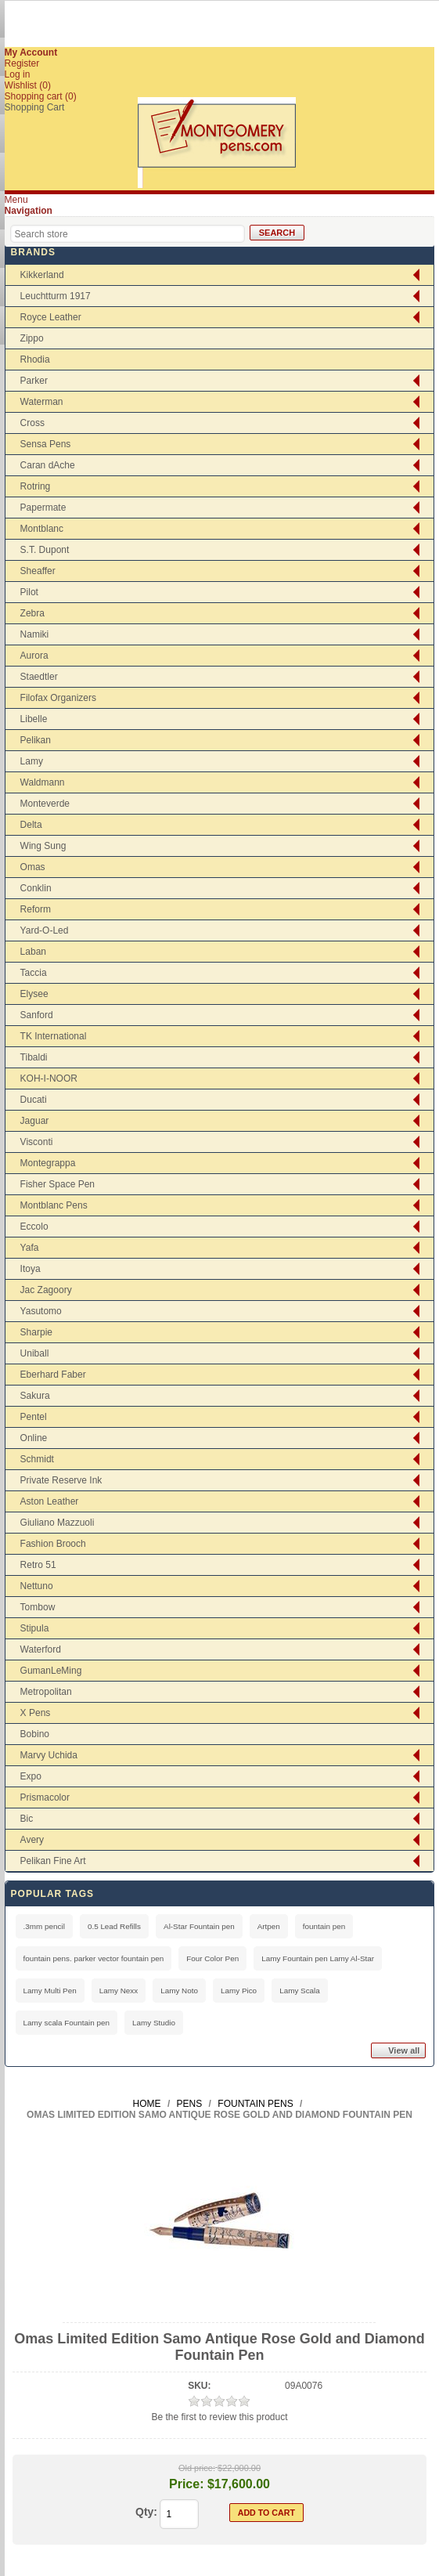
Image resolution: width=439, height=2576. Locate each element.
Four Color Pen (212, 1958)
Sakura (35, 1395)
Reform (35, 909)
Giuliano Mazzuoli (57, 1522)
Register (22, 63)
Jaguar (34, 1120)
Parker (34, 380)
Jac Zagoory (46, 1289)
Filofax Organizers (58, 697)
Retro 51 (38, 1564)
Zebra (32, 613)
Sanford (36, 1015)
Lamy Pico (239, 1990)
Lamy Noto (179, 1990)
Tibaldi (34, 1057)
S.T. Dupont (45, 549)
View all (403, 2050)
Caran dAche (47, 465)
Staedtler (39, 676)
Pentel (33, 1416)
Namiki (34, 634)
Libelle (34, 719)
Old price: (196, 2468)
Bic (27, 1818)
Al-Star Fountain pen (199, 1926)
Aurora (34, 655)
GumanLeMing (51, 1670)
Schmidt (37, 1459)
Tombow (38, 1607)
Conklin (36, 888)
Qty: (146, 2512)
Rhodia (35, 359)
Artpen (268, 1926)
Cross (32, 422)
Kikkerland (42, 274)
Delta (31, 824)
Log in (18, 74)
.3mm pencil (44, 1926)
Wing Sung (43, 845)
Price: (186, 2484)
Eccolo (34, 1226)
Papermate (43, 507)
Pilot (29, 592)
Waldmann (42, 782)
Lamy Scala (299, 1990)
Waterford (40, 1649)
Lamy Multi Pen (50, 1990)
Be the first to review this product (219, 2417)
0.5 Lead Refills (114, 1926)
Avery (32, 1839)
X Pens (35, 1712)
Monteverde (45, 803)
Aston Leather (49, 1501)
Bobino (34, 1734)
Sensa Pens (45, 444)
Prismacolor (45, 1797)
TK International (53, 1036)
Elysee (34, 993)
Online (34, 1438)
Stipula (34, 1628)
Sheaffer (38, 570)
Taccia (33, 972)
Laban (33, 951)
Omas (32, 867)
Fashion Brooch (53, 1543)
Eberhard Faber (53, 1374)
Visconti (36, 1141)
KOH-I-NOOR (48, 1078)
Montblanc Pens (54, 1205)
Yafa (29, 1247)
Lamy (31, 761)
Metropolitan (46, 1691)
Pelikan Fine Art (53, 1860)
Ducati (33, 1099)
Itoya (30, 1268)
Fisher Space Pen (57, 1184)
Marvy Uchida (48, 1755)
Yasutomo (41, 1311)
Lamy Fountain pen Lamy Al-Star (317, 1958)
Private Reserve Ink (61, 1480)
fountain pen (324, 1926)
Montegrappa (48, 1163)
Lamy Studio (153, 2022)
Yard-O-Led (44, 930)
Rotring (35, 486)
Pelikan (35, 740)
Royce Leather (50, 317)
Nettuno (36, 1586)
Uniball (34, 1353)
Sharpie (36, 1332)
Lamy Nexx (118, 1990)
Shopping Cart (35, 107)
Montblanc (41, 528)
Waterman (41, 401)
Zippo (32, 338)
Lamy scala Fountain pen (66, 2022)
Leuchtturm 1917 (55, 296)
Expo (30, 1776)
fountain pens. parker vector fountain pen (93, 1958)
